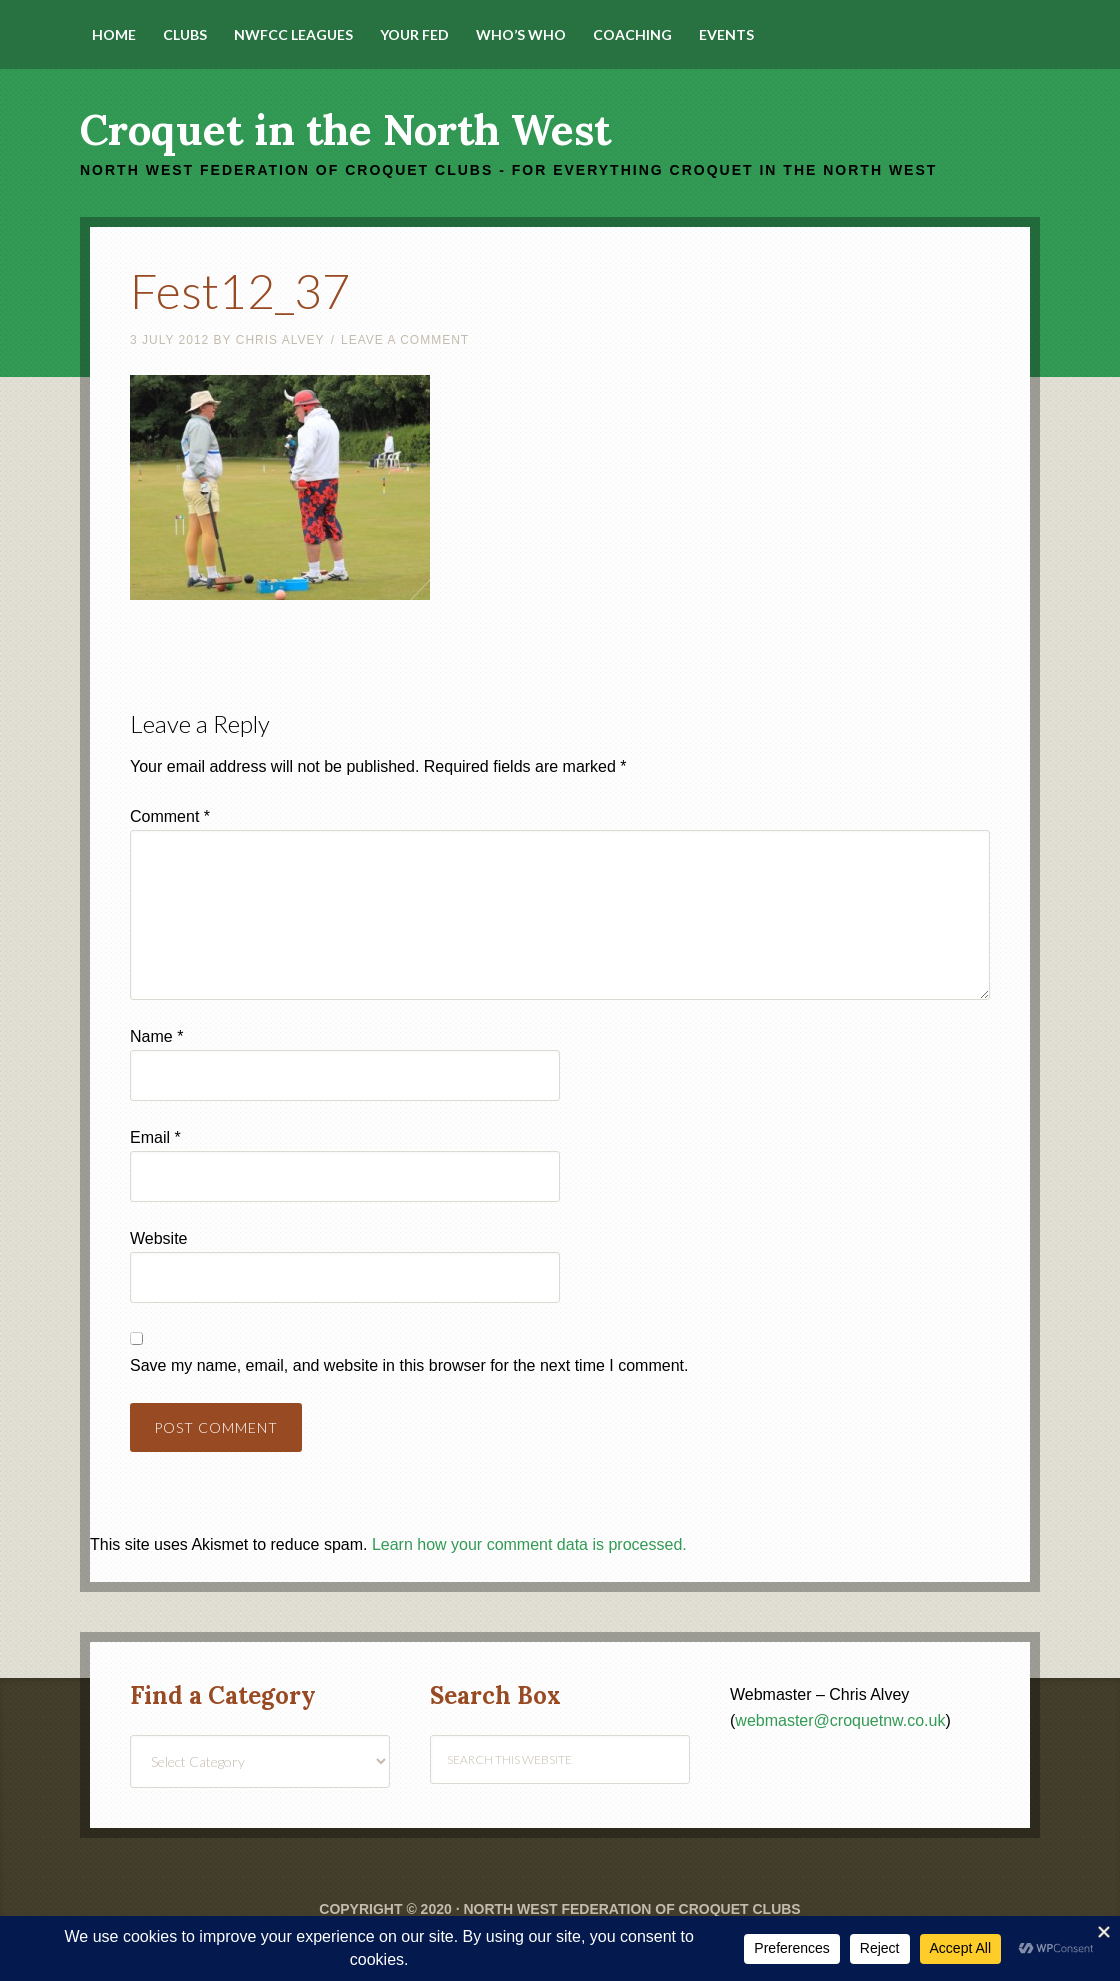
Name (156, 1036)
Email (155, 1137)
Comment (170, 816)
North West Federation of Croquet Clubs (631, 1909)
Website (159, 1238)
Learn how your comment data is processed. (529, 1544)
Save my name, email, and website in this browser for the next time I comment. (409, 1365)
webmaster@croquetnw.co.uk (840, 1720)
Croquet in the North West (345, 130)
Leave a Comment (405, 340)
